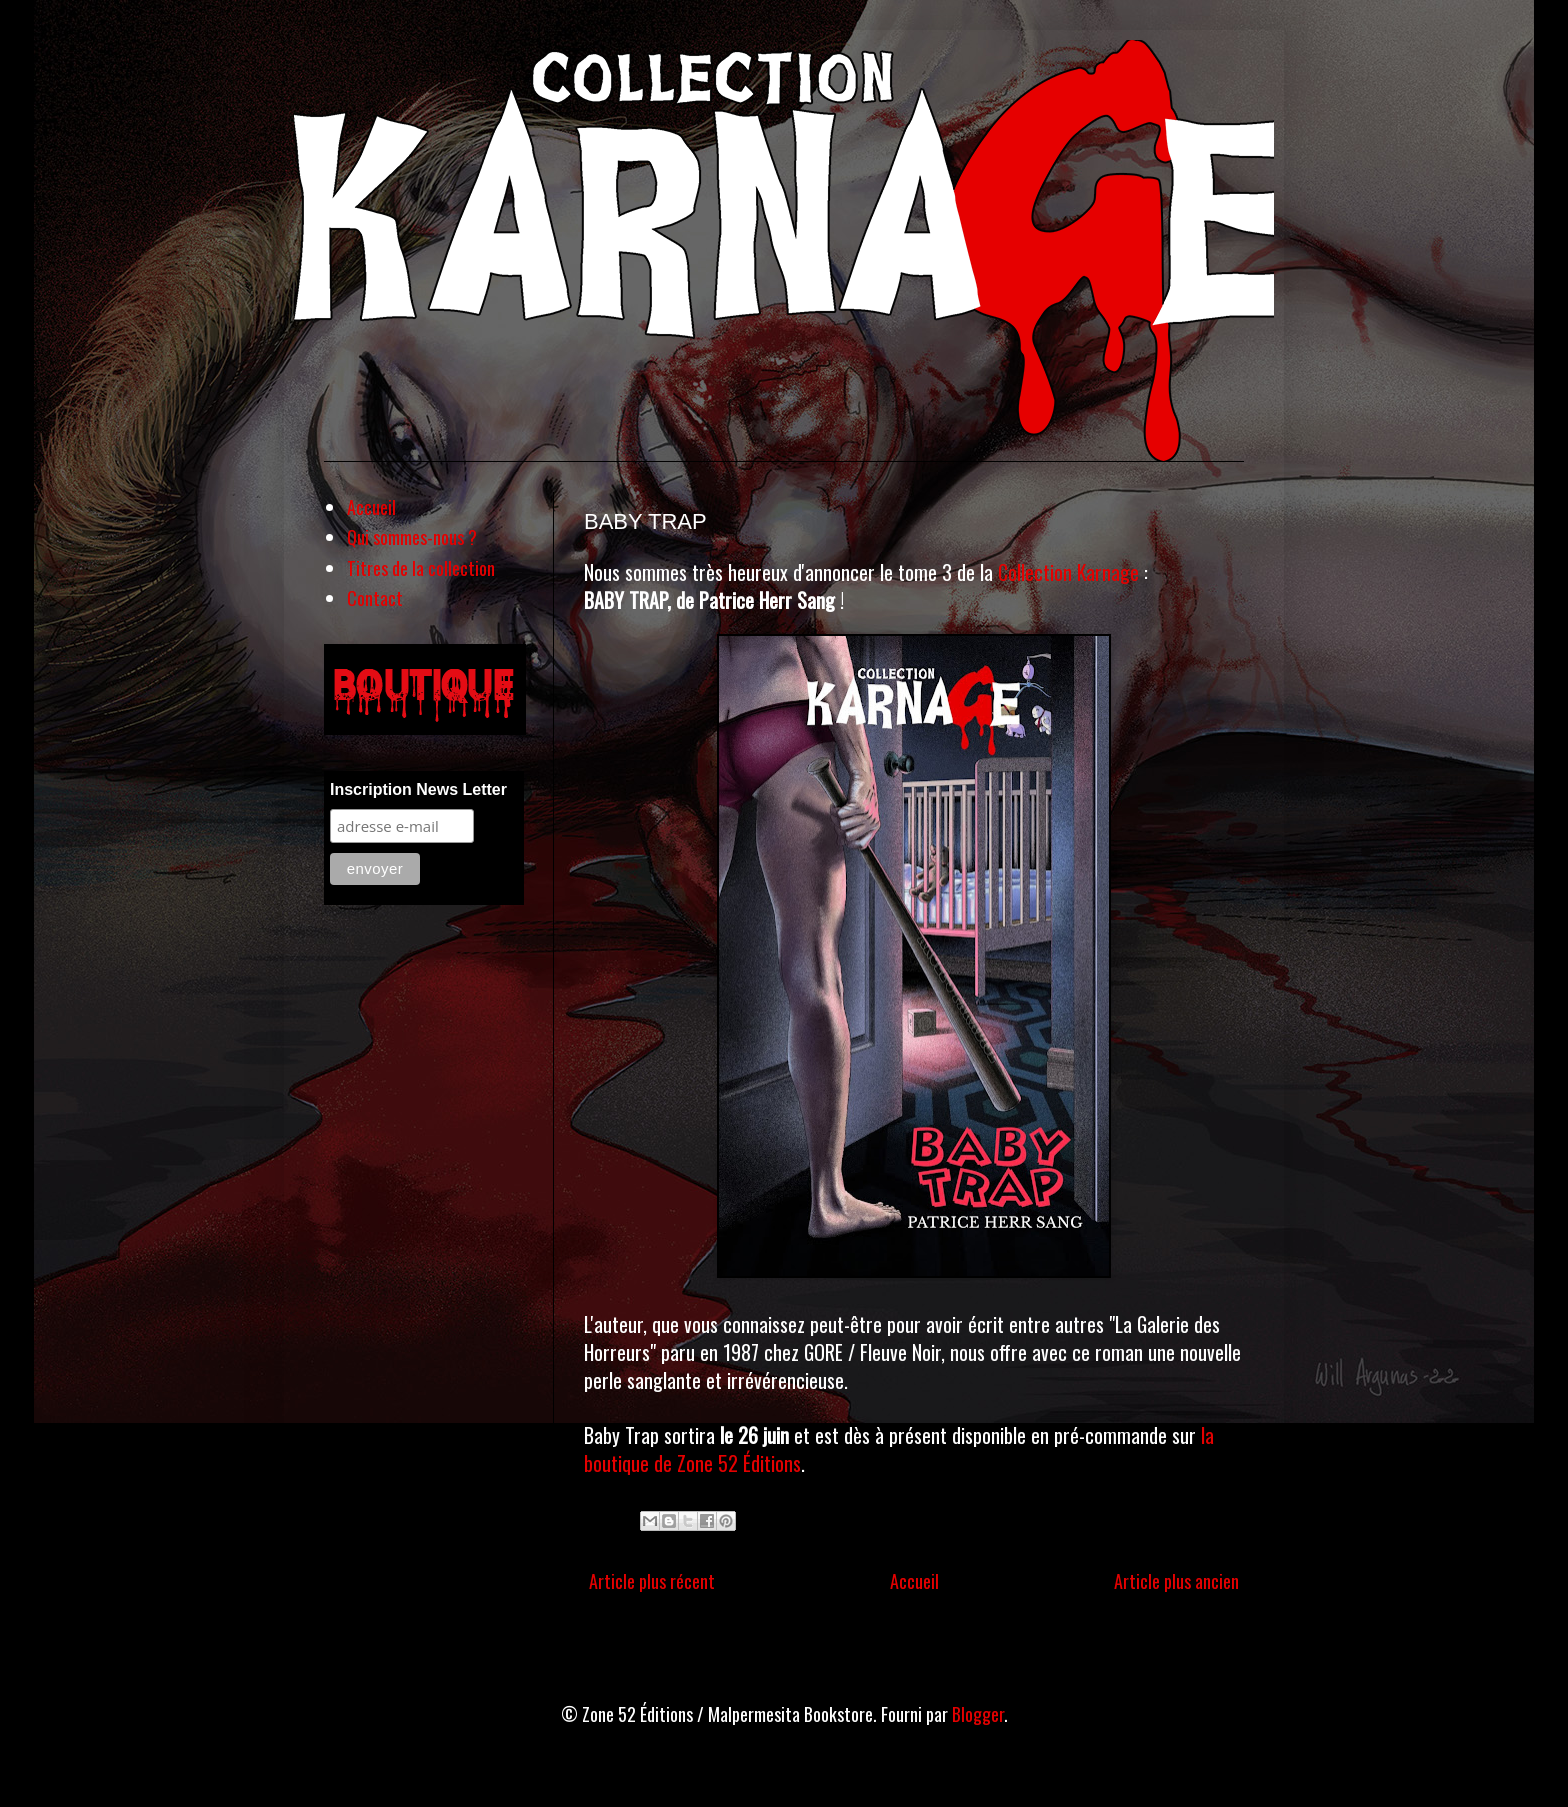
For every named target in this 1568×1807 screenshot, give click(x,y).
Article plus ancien (1176, 1581)
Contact (375, 598)
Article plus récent (652, 1581)
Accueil (914, 1581)
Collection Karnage (1068, 572)
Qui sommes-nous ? (412, 537)
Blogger (978, 1714)
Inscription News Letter (418, 789)
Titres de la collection (421, 568)
